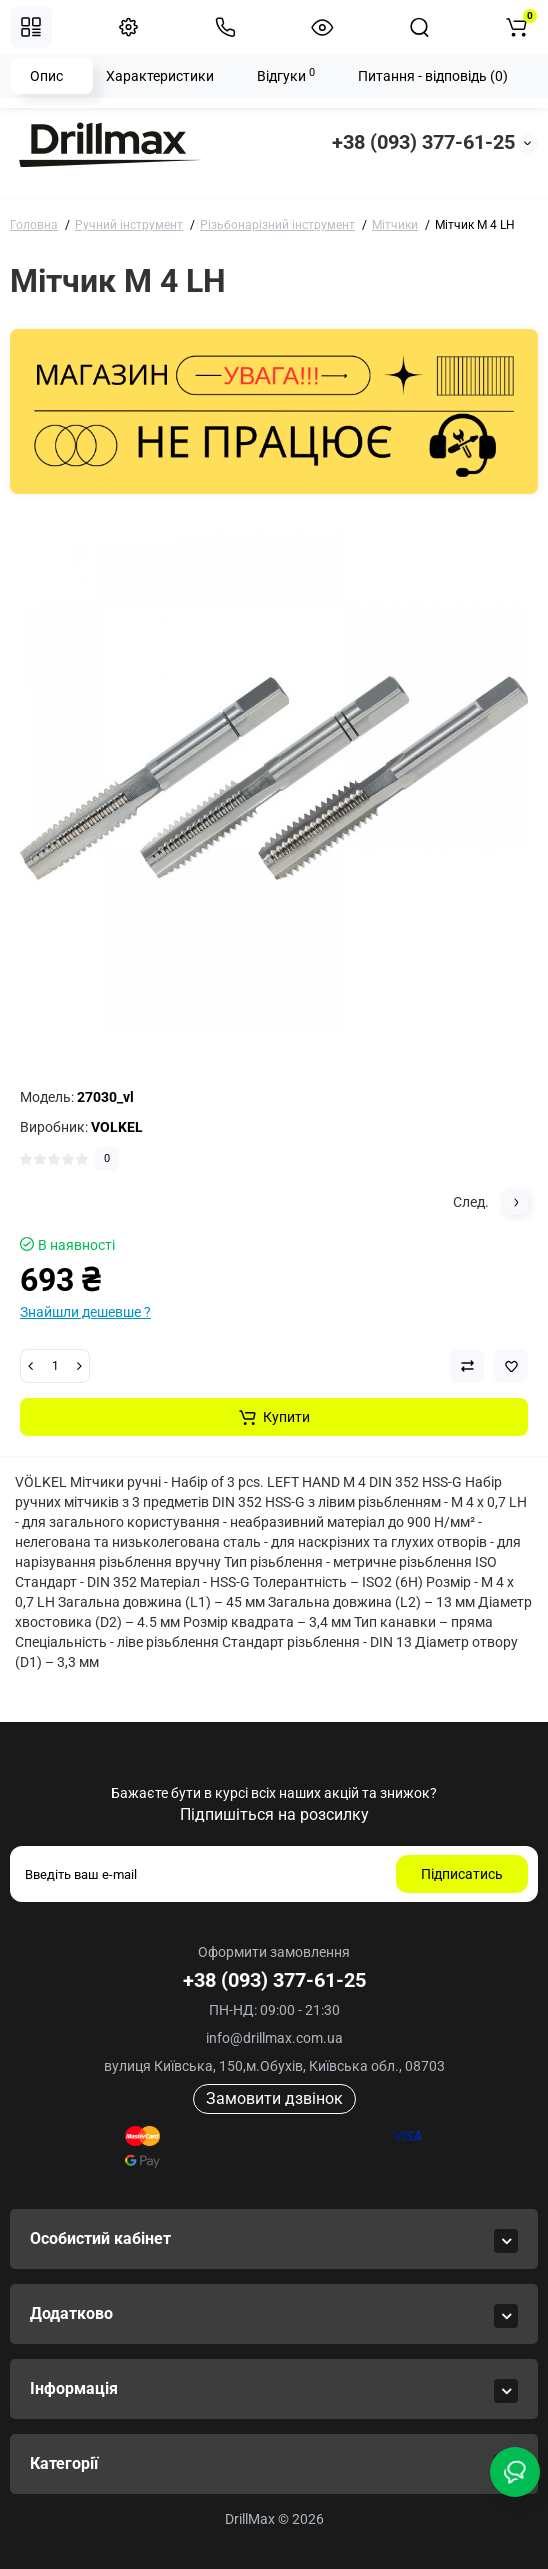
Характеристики (160, 76)
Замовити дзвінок (274, 2098)
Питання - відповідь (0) (433, 76)
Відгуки (286, 75)
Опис (46, 76)
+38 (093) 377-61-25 (423, 142)
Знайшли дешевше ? (85, 1312)
